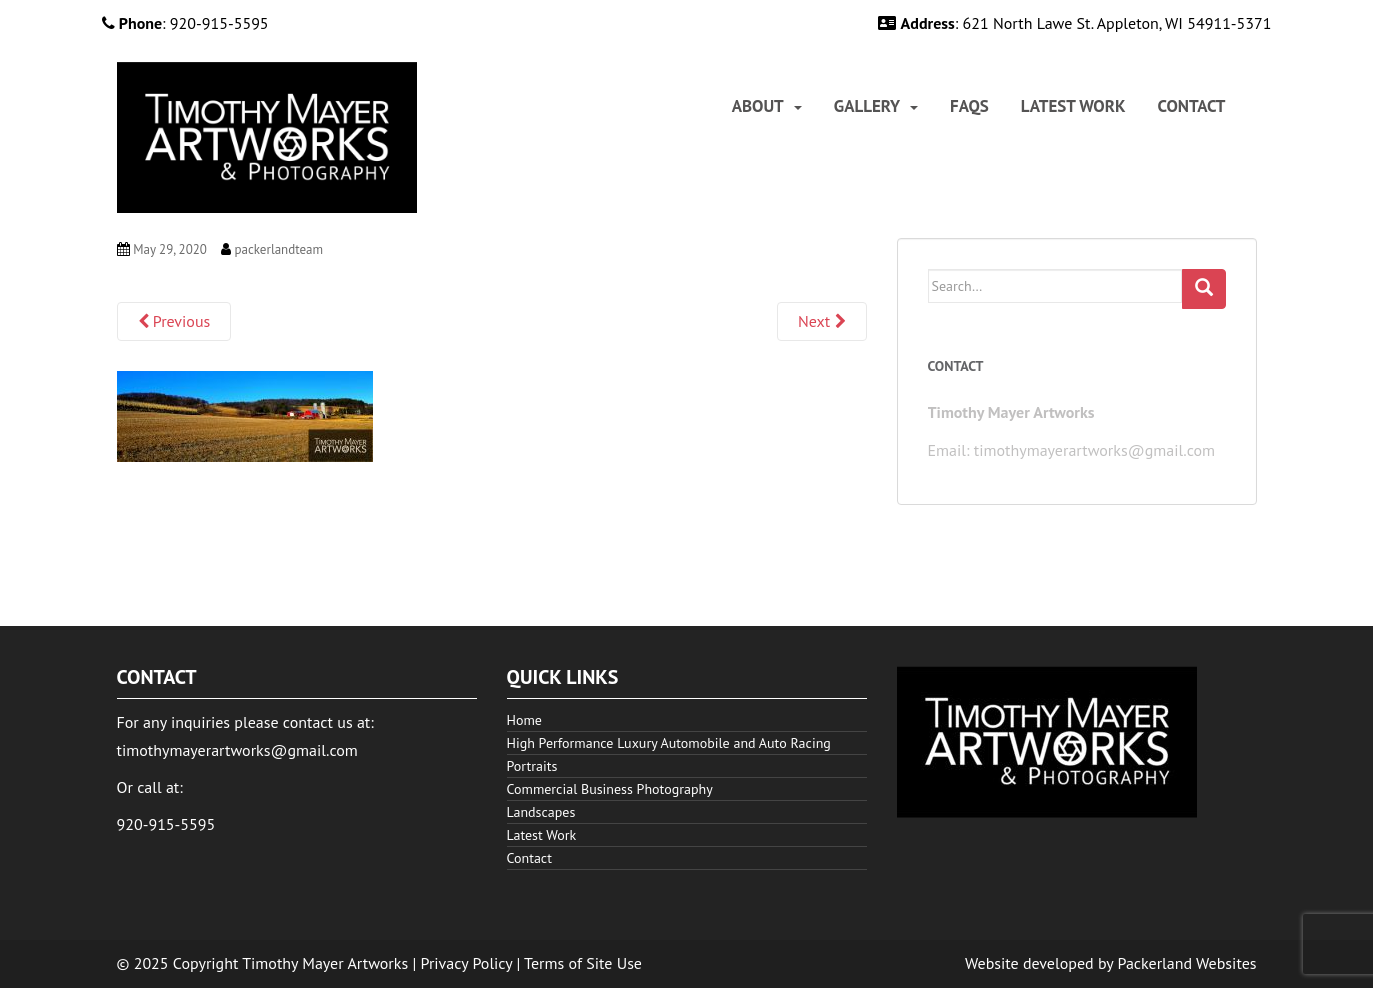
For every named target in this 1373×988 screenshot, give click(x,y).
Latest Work (1073, 106)
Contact (1192, 106)
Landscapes (541, 812)
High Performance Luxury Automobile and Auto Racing (669, 743)
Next (821, 321)
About (758, 106)
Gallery (867, 106)
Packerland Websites (1187, 963)
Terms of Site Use (583, 963)
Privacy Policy (467, 963)
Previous (174, 321)
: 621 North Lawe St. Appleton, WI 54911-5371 (1074, 23)
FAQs (969, 106)
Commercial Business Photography (610, 789)
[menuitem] (767, 106)
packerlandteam (278, 249)
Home (524, 720)
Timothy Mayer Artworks (325, 963)
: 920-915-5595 (185, 23)
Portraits (532, 766)
